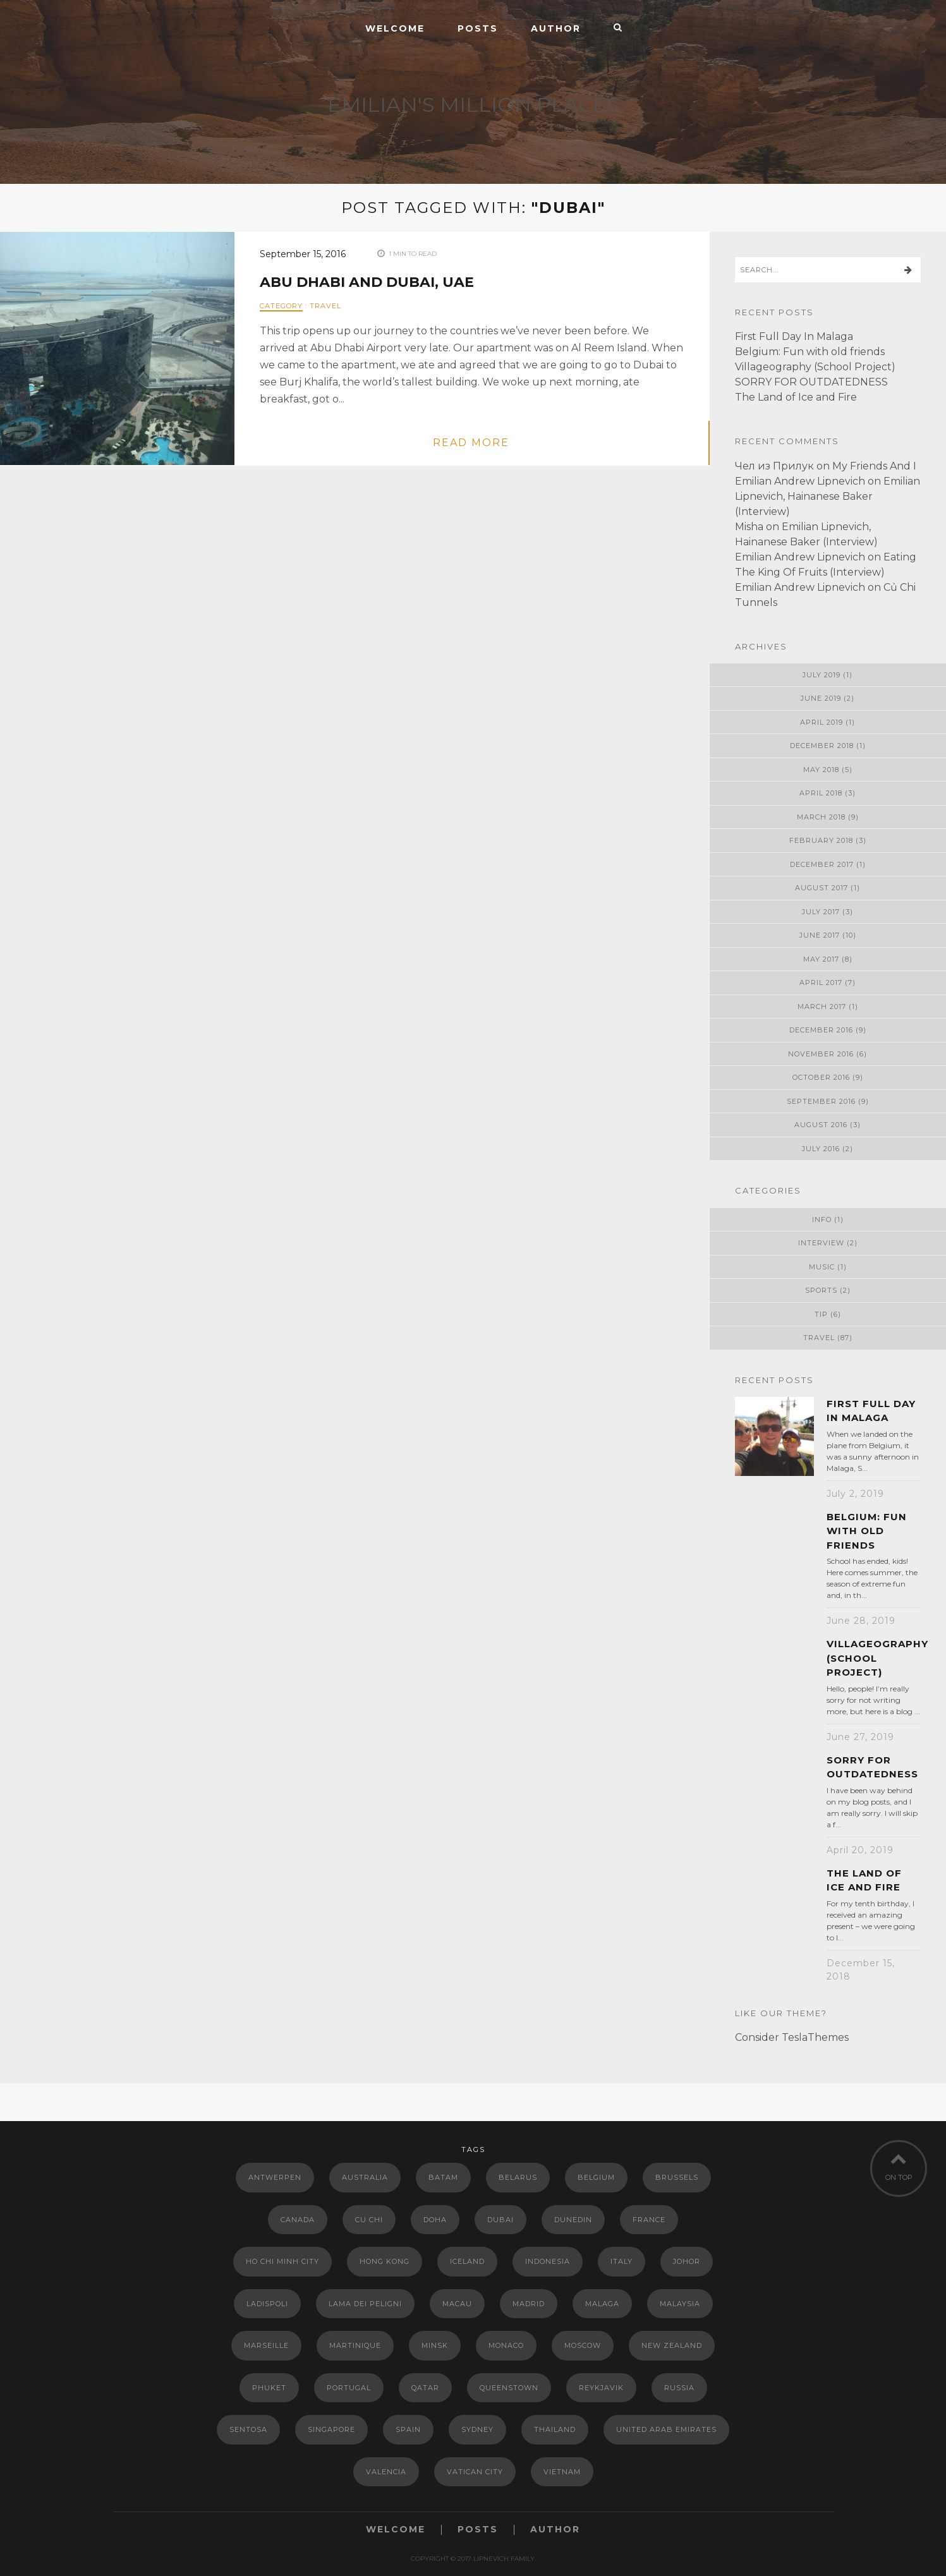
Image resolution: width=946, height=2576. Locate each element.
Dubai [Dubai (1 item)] (500, 2219)
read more (471, 443)
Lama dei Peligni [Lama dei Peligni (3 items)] (365, 2303)
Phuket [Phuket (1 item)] (269, 2387)
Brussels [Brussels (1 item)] (676, 2177)
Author (556, 28)
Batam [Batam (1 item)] (443, 2177)
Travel (325, 305)
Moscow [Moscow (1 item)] (582, 2345)
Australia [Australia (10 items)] (365, 2177)
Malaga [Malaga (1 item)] (602, 2303)
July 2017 (821, 911)
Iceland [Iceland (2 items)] (467, 2261)
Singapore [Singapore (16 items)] (331, 2429)
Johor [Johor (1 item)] (686, 2261)
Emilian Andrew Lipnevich (800, 481)
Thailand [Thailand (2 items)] (555, 2429)
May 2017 (821, 959)
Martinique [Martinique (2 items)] (355, 2345)
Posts (478, 28)
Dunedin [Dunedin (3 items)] (573, 2219)
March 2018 (821, 817)
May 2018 (821, 769)
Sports (821, 1290)
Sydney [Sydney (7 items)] (477, 2429)
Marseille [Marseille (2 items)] (266, 2345)
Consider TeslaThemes (792, 2037)
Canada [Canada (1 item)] (298, 2219)
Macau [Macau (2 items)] (457, 2303)
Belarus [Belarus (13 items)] (518, 2177)
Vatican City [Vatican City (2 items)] (475, 2471)
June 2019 (821, 698)
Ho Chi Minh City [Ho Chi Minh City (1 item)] (282, 2261)
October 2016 (821, 1077)
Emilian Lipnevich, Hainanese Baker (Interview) (827, 496)
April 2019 (821, 722)
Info (822, 1219)
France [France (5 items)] (649, 2219)
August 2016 (820, 1124)
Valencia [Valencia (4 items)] (386, 2471)
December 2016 (821, 1029)
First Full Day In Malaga (794, 336)
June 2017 (819, 935)
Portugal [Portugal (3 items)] (349, 2387)
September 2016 (821, 1101)
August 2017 (821, 887)
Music (822, 1266)
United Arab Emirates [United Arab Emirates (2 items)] (666, 2429)
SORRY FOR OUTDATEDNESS (811, 382)
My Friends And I (874, 466)
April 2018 (820, 793)
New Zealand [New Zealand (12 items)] (671, 2345)
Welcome (395, 28)
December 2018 (822, 745)
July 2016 (821, 1148)
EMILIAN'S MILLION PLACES (473, 104)
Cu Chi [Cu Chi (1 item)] (369, 2219)
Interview (821, 1242)
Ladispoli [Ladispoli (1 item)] (267, 2303)
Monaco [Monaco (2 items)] (506, 2345)
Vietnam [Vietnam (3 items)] (562, 2471)
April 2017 (820, 982)
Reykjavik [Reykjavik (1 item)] (601, 2387)
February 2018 (821, 840)
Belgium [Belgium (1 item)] (596, 2177)
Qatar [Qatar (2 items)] (425, 2387)
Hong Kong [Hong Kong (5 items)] (384, 2261)
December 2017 (822, 864)
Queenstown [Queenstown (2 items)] (509, 2387)
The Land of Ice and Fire (796, 397)
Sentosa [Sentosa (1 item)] (248, 2429)
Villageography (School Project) (815, 367)
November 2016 (821, 1053)
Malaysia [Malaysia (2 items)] (680, 2303)
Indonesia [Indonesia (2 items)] (547, 2261)
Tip (821, 1314)
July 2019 (821, 674)
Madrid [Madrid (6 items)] (528, 2303)
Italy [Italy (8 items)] (621, 2261)
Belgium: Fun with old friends (810, 352)
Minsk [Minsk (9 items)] (434, 2345)
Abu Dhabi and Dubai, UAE (367, 282)
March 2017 (821, 1006)
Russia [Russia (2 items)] (679, 2387)
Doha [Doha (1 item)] (435, 2219)
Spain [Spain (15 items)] (408, 2429)
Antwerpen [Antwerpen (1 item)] (274, 2177)
